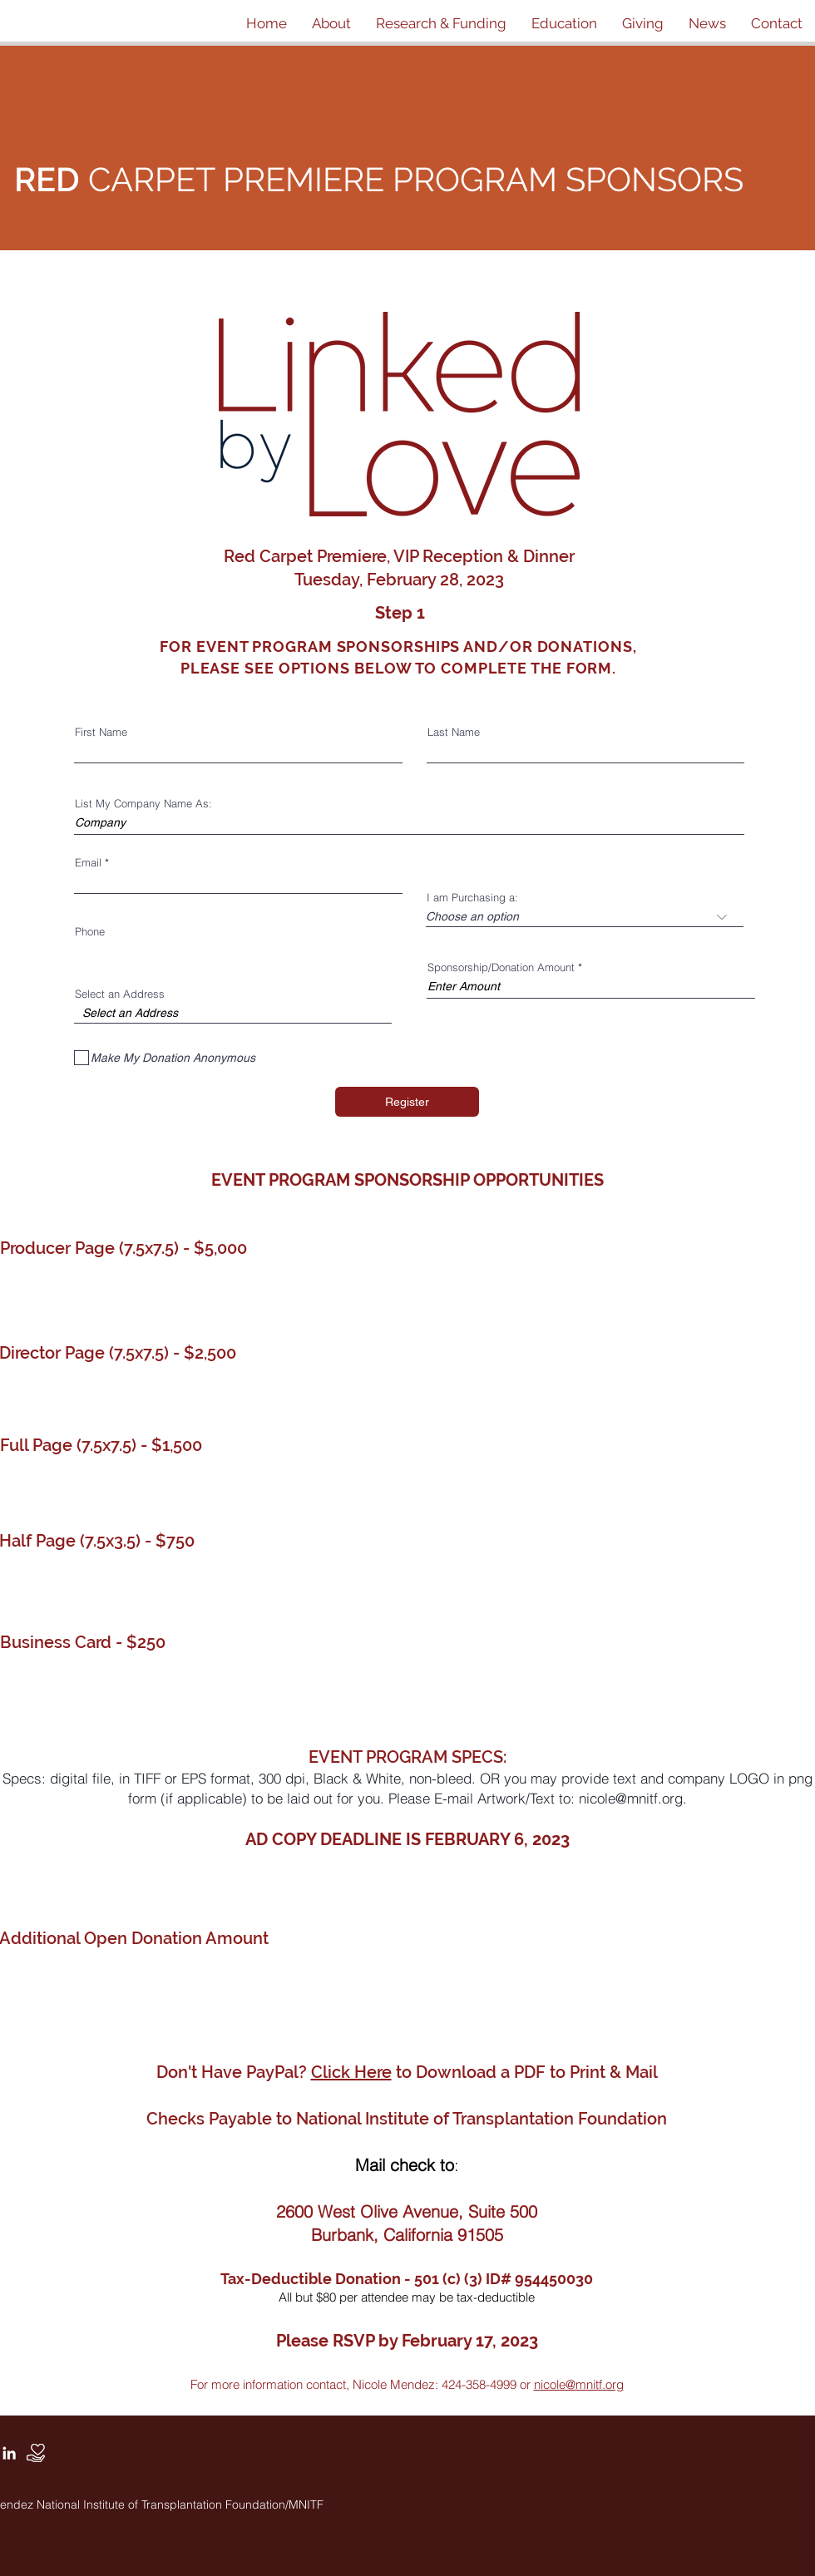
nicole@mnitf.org (631, 1798)
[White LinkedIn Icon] (9, 2453)
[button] (331, 23)
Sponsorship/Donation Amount (501, 967)
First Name (101, 732)
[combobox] (233, 1013)
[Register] (407, 1102)
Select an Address (120, 994)
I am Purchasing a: (472, 897)
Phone (90, 931)
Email (88, 862)
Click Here (351, 2072)
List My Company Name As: (143, 803)
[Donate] (36, 2453)
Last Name (453, 732)
